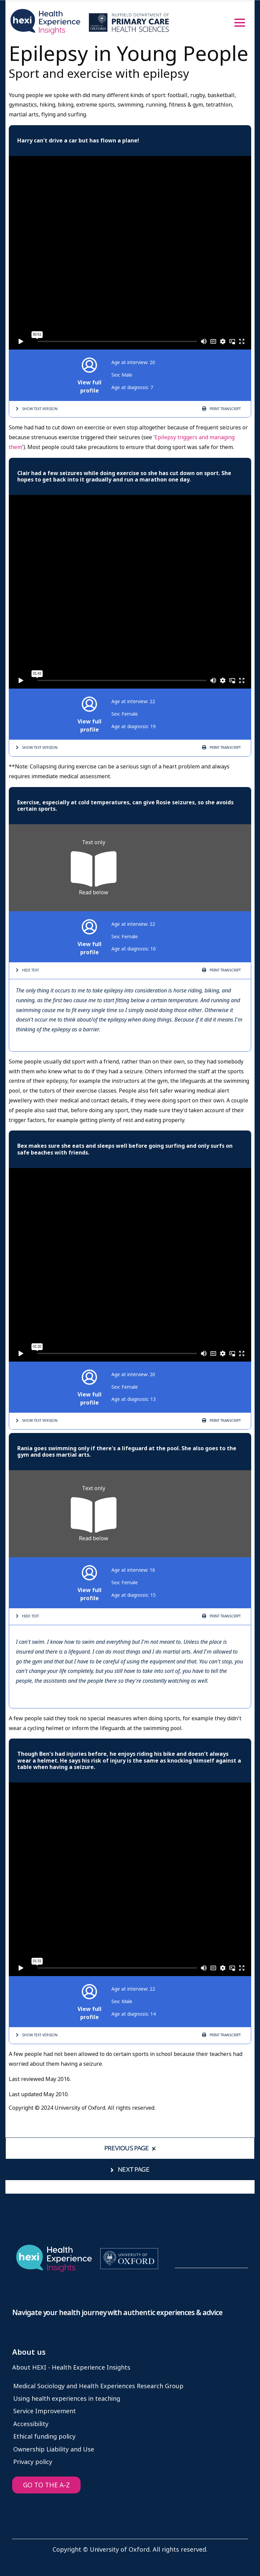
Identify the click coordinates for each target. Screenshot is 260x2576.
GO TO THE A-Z (46, 2485)
